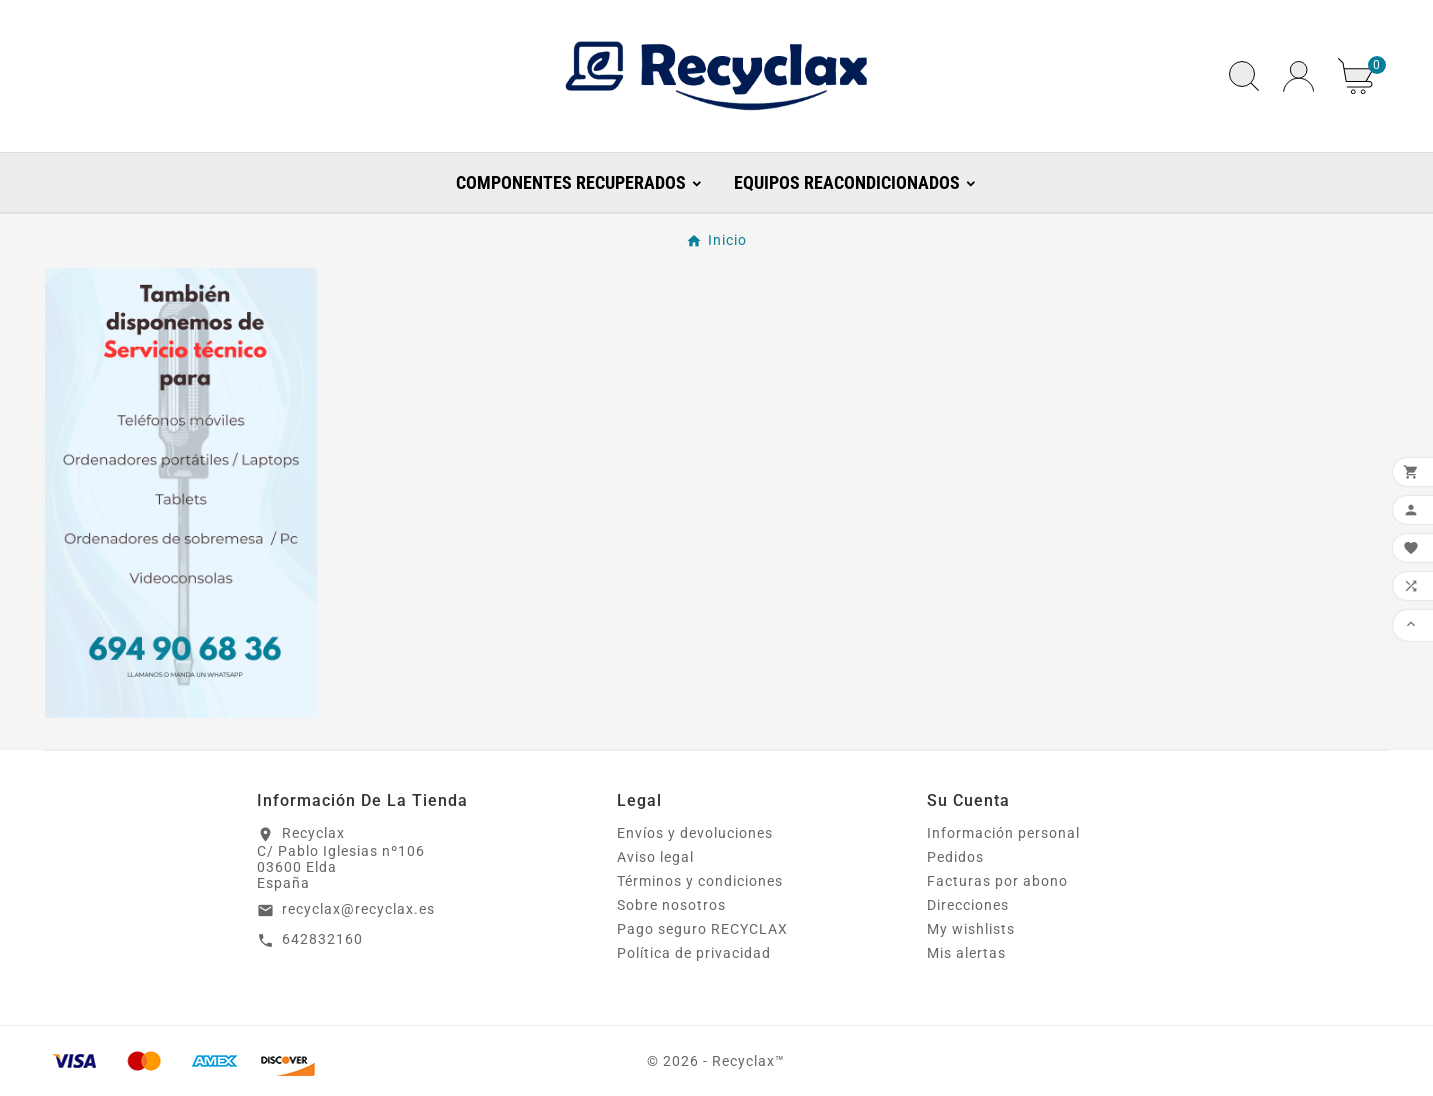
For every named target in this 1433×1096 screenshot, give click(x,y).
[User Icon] (1298, 76)
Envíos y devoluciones (695, 833)
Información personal (1003, 833)
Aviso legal (655, 857)
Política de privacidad (694, 953)
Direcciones (968, 905)
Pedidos (955, 857)
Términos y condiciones (700, 881)
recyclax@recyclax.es (358, 909)
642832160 (322, 939)
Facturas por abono (997, 881)
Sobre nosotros (671, 905)
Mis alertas (966, 953)
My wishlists (971, 929)
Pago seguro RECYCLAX (702, 929)
